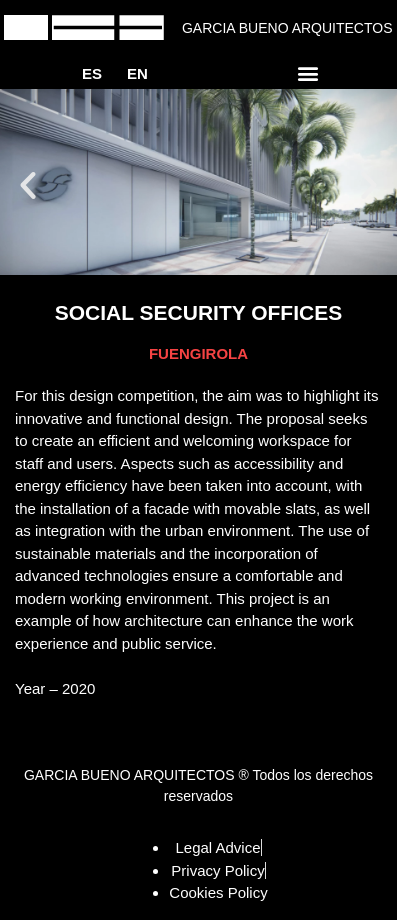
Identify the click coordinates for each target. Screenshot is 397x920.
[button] (308, 72)
